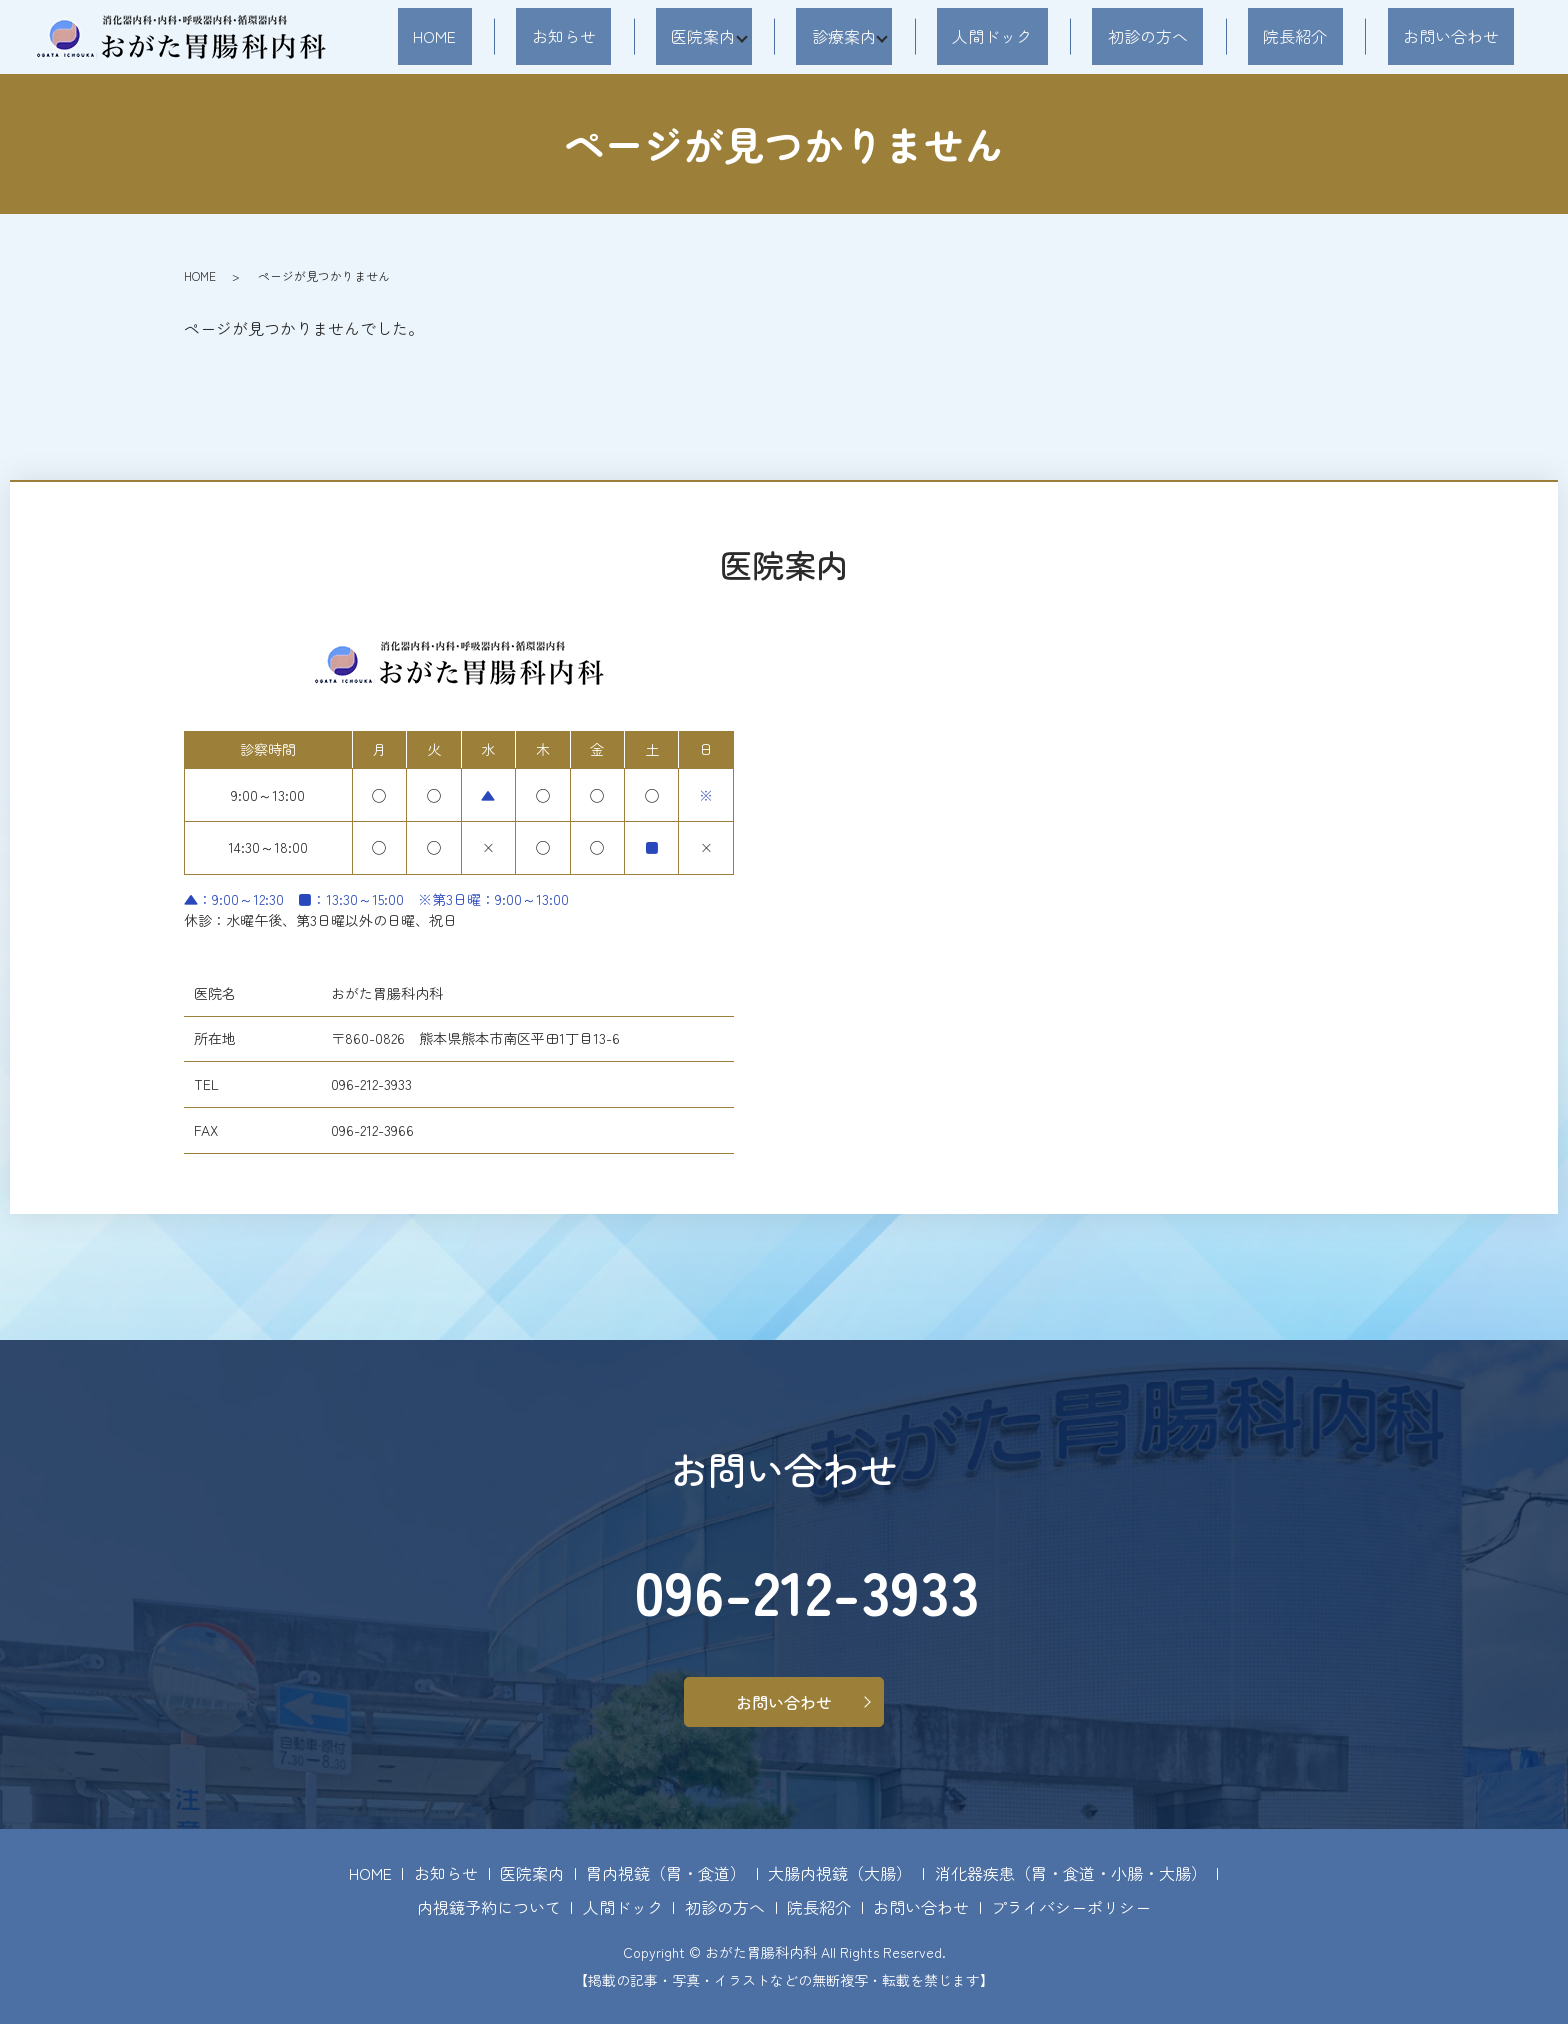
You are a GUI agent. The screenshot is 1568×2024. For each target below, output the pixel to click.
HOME (619, 36)
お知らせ (718, 36)
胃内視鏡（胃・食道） (666, 1873)
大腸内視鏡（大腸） (840, 1873)
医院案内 (826, 36)
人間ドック (1100, 36)
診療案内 (959, 36)
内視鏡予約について (489, 1907)
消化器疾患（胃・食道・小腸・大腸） (1071, 1873)
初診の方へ (1225, 36)
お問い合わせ (1466, 36)
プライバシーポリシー (1071, 1907)
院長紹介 (1341, 36)
